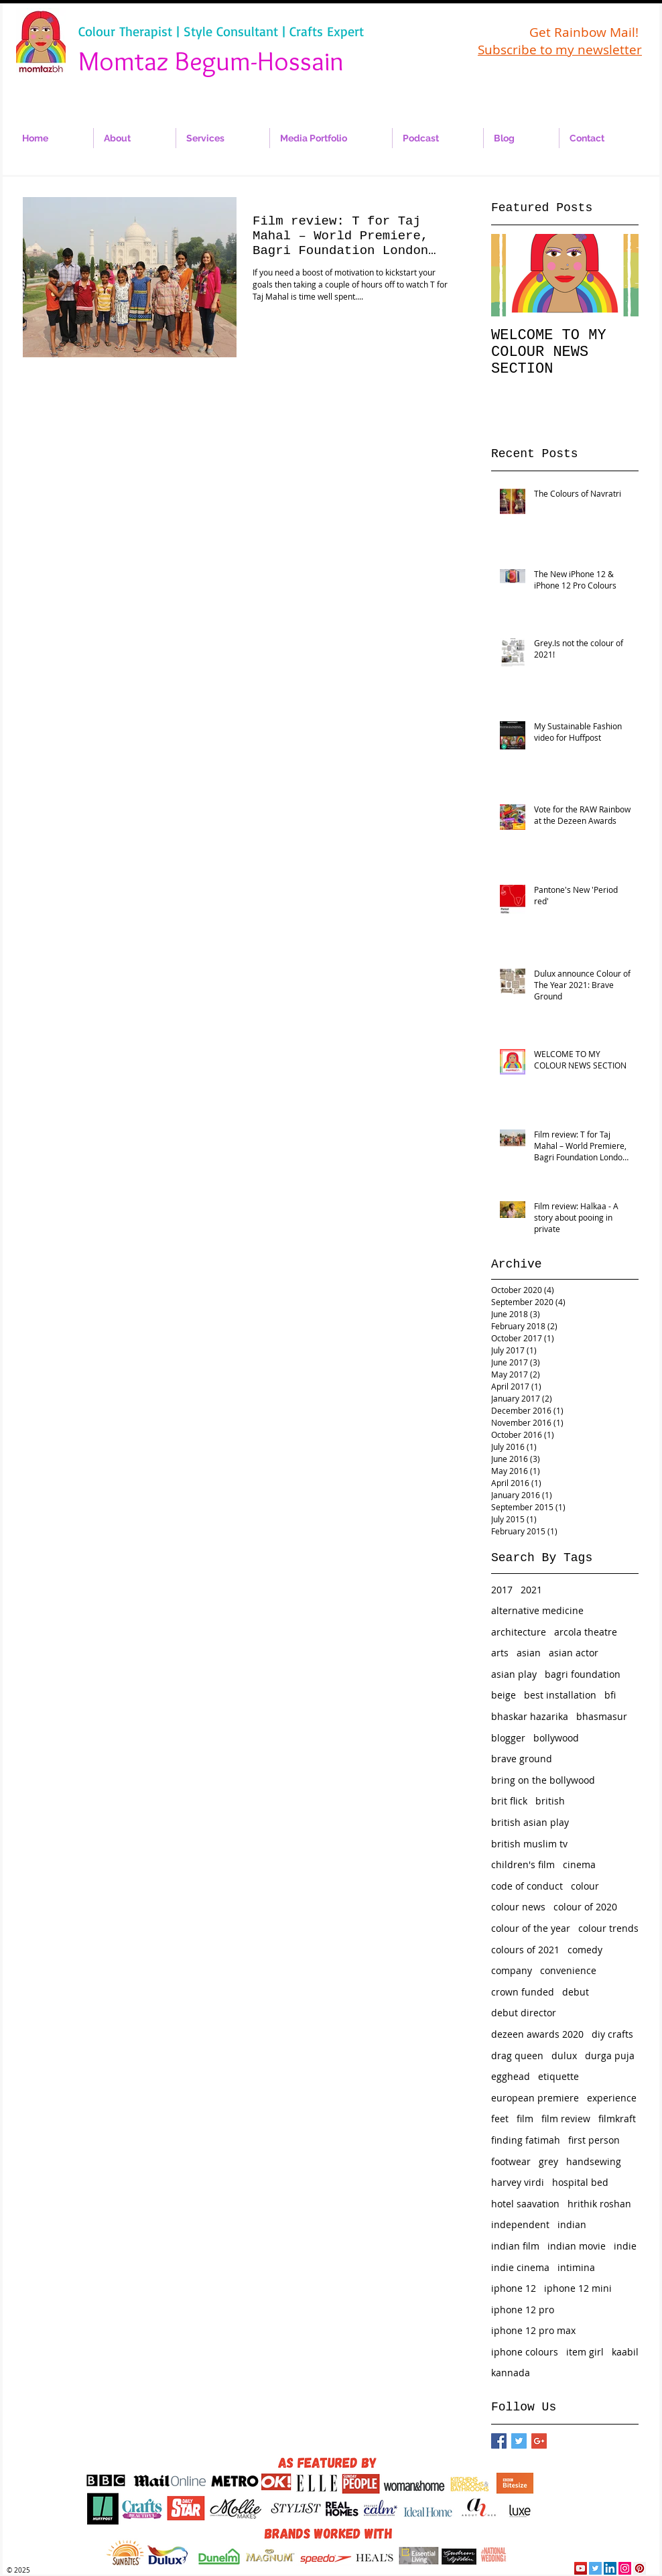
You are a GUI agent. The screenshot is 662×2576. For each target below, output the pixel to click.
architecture (518, 1632)
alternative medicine (537, 1610)
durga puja (610, 2055)
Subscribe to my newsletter (560, 49)
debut (575, 1991)
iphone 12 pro (522, 2309)
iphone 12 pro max (533, 2330)
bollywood (556, 1737)
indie (625, 2246)
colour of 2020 (585, 1906)
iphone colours (524, 2351)
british (550, 1800)
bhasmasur (601, 1716)
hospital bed (580, 2182)
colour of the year (530, 1928)
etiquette (558, 2076)
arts (500, 1652)
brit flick (509, 1800)
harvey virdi (517, 2182)
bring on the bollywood (543, 1780)
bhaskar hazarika (529, 1716)
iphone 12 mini (578, 2288)
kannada (510, 2372)
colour (585, 1886)
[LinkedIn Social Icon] (610, 2568)
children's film (523, 1864)
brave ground (521, 1758)
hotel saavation (525, 2203)
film (525, 2118)
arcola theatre (585, 1632)
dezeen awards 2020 (537, 2034)
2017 (502, 1589)
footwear (511, 2161)
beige (503, 1695)
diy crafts (612, 2034)
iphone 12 (513, 2288)
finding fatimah (525, 2140)
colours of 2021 (525, 1949)
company (511, 1970)
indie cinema (520, 2267)
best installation (560, 1695)
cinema (579, 1864)
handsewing (593, 2161)
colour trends (608, 1928)
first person (594, 2140)
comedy (585, 1949)
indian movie (576, 2246)
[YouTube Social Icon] (580, 2568)
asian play (514, 1674)
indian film (515, 2246)
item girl (585, 2351)
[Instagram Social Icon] (624, 2568)
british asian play (530, 1822)
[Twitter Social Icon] (595, 2568)
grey (548, 2161)
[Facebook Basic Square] (499, 2441)
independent (520, 2224)
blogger (508, 1737)
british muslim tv (529, 1843)
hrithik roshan (599, 2203)
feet (500, 2118)
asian (529, 1652)
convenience (568, 1970)
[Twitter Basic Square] (519, 2441)
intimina (576, 2267)
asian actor (573, 1652)
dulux (564, 2055)
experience (612, 2097)
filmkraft (617, 2118)
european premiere (535, 2097)
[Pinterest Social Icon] (639, 2568)
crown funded (522, 1991)
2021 (531, 1589)
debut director (523, 2012)
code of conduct (527, 1886)
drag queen (517, 2055)
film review (565, 2118)
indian (571, 2224)
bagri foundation (582, 1674)
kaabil (625, 2351)
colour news (518, 1906)
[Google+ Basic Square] (539, 2441)
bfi (610, 1695)
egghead (510, 2076)
